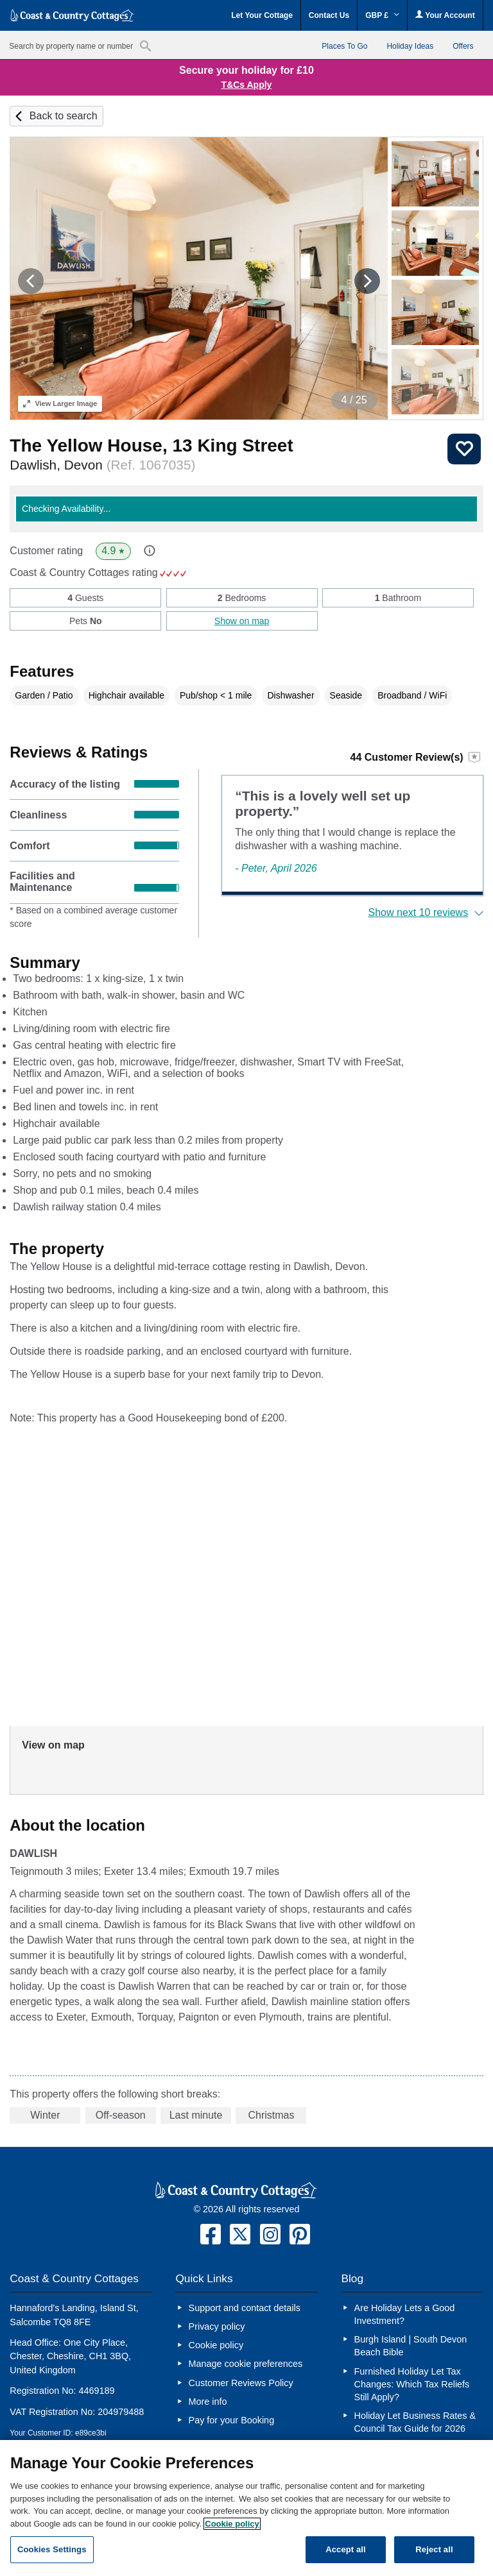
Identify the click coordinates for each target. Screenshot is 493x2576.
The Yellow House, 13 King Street (151, 445)
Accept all (345, 2549)
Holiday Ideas (409, 46)
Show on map (242, 621)
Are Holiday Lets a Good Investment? (404, 2314)
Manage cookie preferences (246, 2364)
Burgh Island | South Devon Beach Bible (410, 2345)
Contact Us (329, 15)
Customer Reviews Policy (241, 2383)
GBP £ (382, 15)
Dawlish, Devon (102, 464)
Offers (463, 46)
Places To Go (344, 46)
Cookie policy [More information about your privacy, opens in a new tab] (232, 2524)
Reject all (434, 2549)
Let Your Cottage (262, 15)
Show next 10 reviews (418, 912)
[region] (246, 2508)
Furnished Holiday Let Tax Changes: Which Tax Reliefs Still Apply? (412, 2384)
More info (208, 2401)
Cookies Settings (52, 2549)
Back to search (64, 115)
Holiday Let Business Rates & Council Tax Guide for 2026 (415, 2422)
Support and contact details (244, 2308)
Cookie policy (216, 2345)
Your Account (444, 15)
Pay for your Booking (232, 2420)
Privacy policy (217, 2326)
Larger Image (60, 403)
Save (464, 449)
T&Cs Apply (246, 85)
